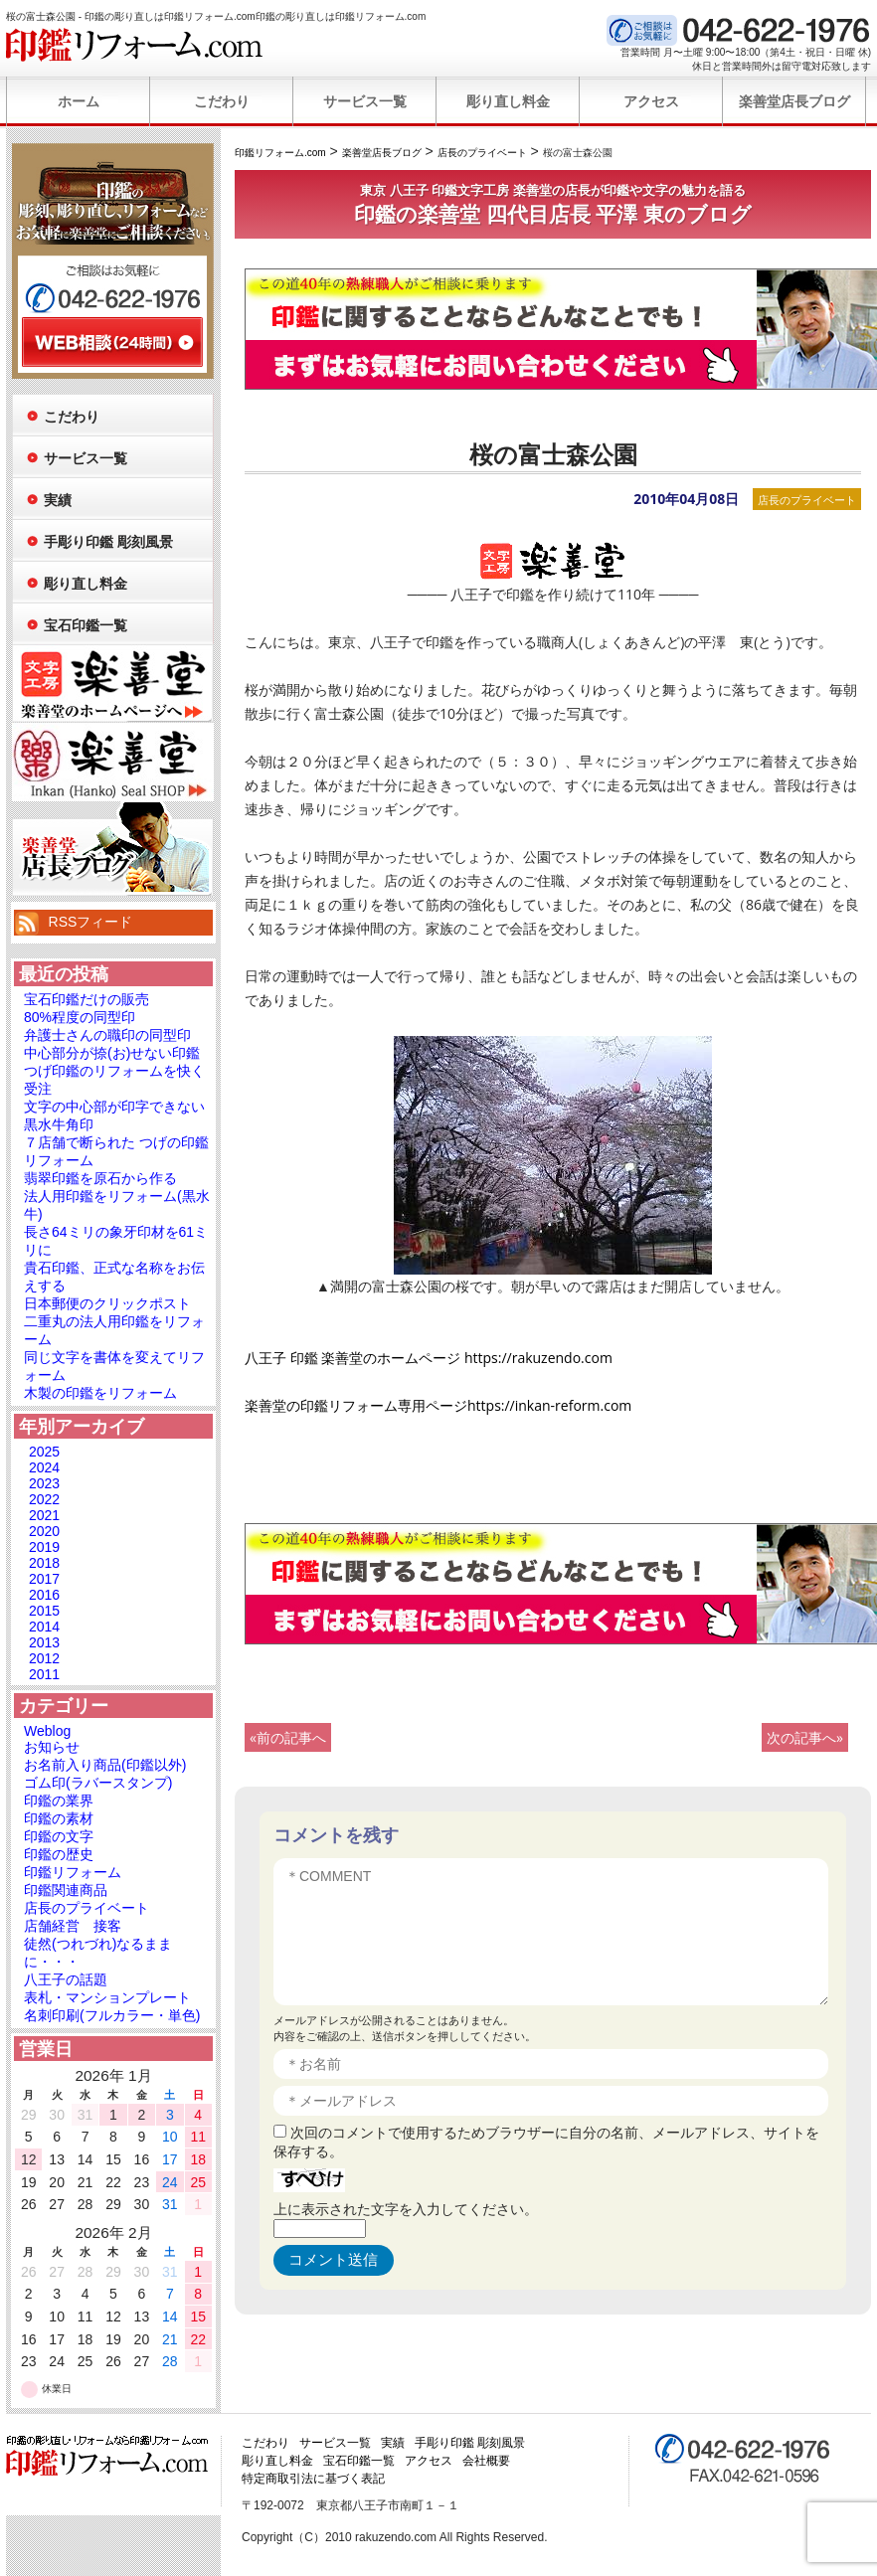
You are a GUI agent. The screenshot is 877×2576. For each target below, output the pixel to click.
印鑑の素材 (58, 1818)
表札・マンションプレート (107, 1997)
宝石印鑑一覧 (85, 625)
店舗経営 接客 (72, 1926)
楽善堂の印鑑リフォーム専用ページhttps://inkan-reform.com (438, 1405)
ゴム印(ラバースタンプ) (98, 1783)
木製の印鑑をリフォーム (100, 1393)
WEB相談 (112, 342)
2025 (44, 1452)
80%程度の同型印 (79, 1017)
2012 (44, 1658)
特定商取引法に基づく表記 (313, 2479)
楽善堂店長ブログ (794, 101)
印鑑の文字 (58, 1836)
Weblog (47, 1731)
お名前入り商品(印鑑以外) (105, 1765)
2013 (44, 1642)
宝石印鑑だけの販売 (86, 999)
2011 (44, 1674)
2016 (44, 1595)
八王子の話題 (65, 1979)
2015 (44, 1611)
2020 (44, 1531)
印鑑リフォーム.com (134, 45)
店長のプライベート (807, 499)
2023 (44, 1483)
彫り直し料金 (508, 101)
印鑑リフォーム (72, 1872)
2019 (44, 1547)
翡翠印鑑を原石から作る (100, 1178)
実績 (58, 500)
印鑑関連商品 (65, 1890)
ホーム (78, 101)
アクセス (651, 101)
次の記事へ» (805, 1737)
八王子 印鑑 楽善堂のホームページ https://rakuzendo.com (429, 1357)
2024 (44, 1467)
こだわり (222, 101)
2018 (44, 1563)
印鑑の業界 (58, 1800)
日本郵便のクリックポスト (107, 1303)
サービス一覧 (365, 101)
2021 (44, 1515)
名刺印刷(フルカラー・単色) (112, 2015)
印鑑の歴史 (58, 1854)
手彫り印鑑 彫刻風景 (108, 542)
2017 (44, 1579)
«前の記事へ (288, 1737)
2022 (44, 1499)
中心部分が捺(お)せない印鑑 (112, 1053)
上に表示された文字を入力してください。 (405, 2208)
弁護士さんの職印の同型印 (107, 1035)
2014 (44, 1626)
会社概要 (486, 2461)
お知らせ (52, 1747)
